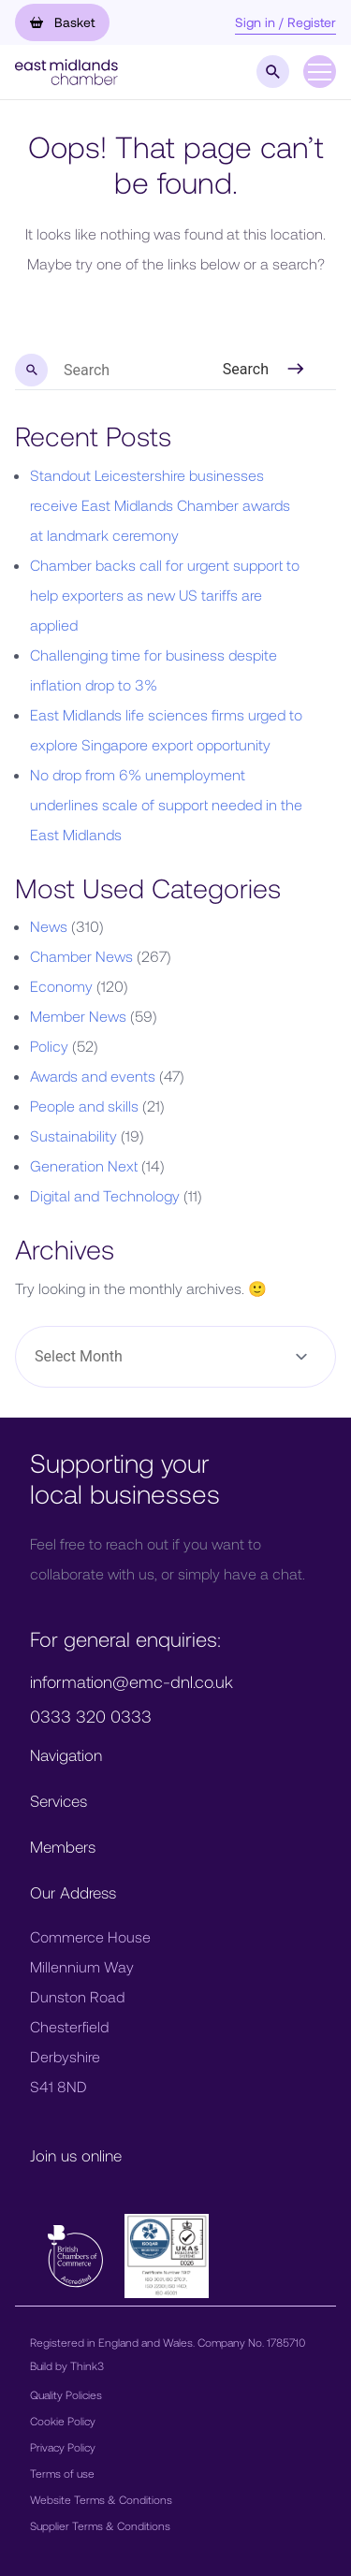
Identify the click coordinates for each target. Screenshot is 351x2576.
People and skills (84, 1105)
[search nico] (104, 371)
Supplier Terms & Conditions (100, 2525)
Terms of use (62, 2473)
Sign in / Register (285, 22)
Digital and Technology (105, 1195)
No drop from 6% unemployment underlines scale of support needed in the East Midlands (166, 804)
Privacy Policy (62, 2446)
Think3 (87, 2365)
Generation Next (84, 1165)
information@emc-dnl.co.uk (131, 1681)
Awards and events (92, 1075)
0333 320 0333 (91, 1716)
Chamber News (81, 956)
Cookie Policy (62, 2420)
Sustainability (73, 1135)
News (48, 926)
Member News (78, 1016)
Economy (61, 986)
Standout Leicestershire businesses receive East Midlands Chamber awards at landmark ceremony (160, 505)
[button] (66, 70)
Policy (49, 1046)
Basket (62, 22)
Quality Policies (66, 2394)
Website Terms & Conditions (101, 2499)
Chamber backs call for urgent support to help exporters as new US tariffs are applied (165, 594)
